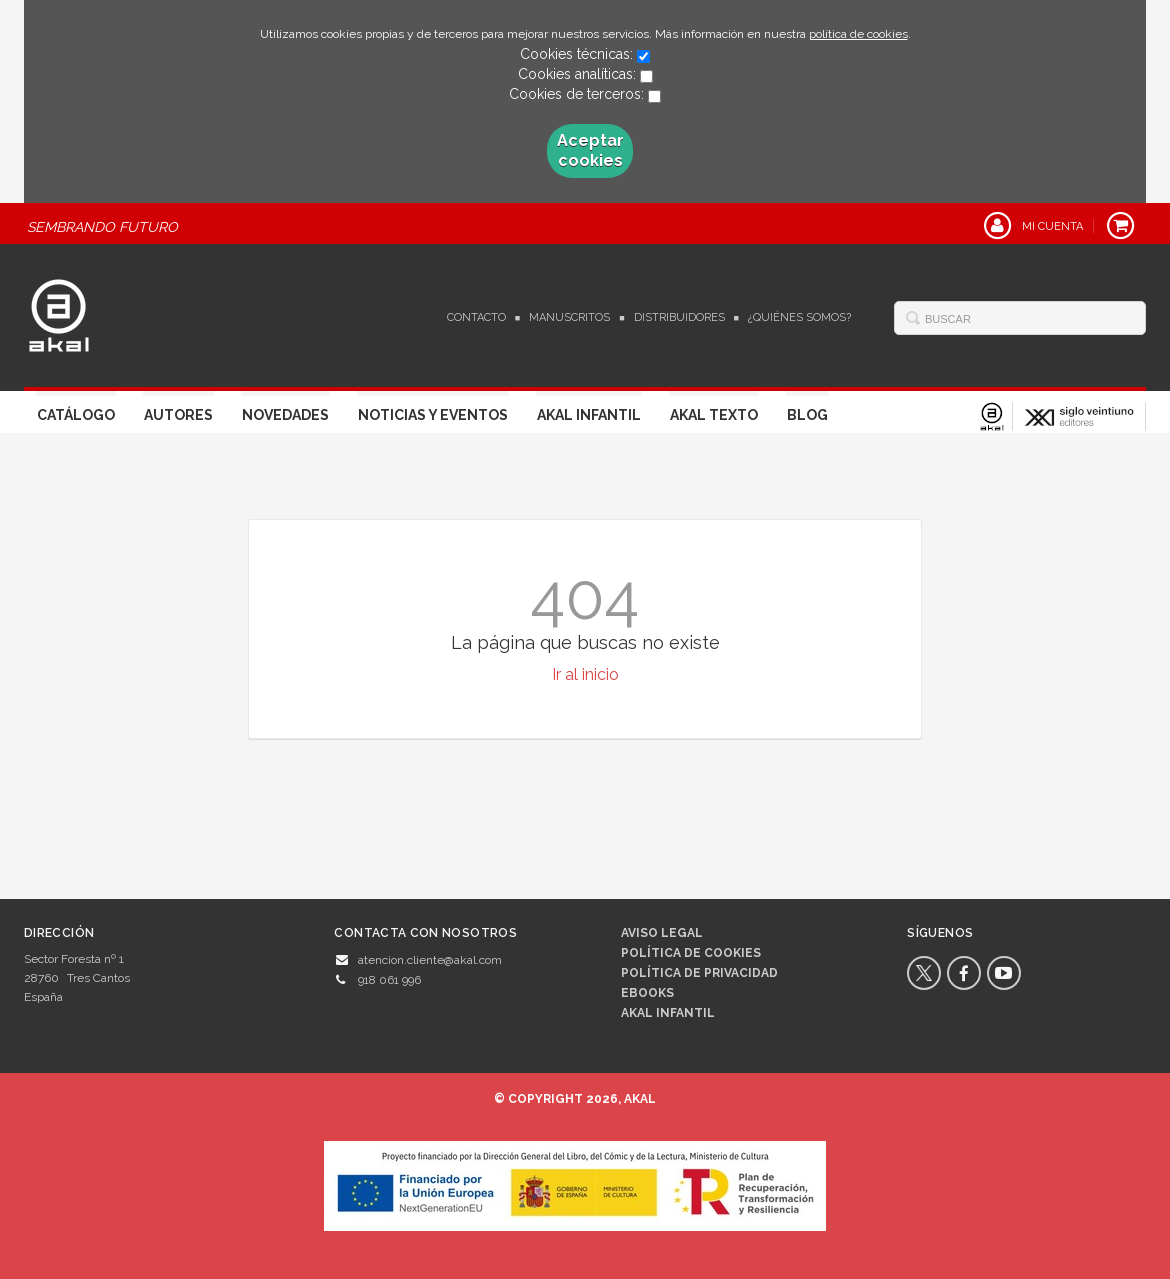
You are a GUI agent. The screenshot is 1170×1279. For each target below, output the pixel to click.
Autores (178, 415)
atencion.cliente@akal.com (430, 960)
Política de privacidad (699, 973)
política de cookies (858, 34)
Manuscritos (569, 317)
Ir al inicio (585, 674)
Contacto (476, 317)
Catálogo (76, 415)
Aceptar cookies (590, 150)
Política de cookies (691, 953)
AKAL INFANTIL (668, 1013)
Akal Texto (714, 415)
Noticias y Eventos (433, 415)
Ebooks (647, 993)
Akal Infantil (589, 415)
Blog (807, 415)
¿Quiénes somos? (799, 317)
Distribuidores (679, 317)
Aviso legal (662, 933)
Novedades (285, 415)
